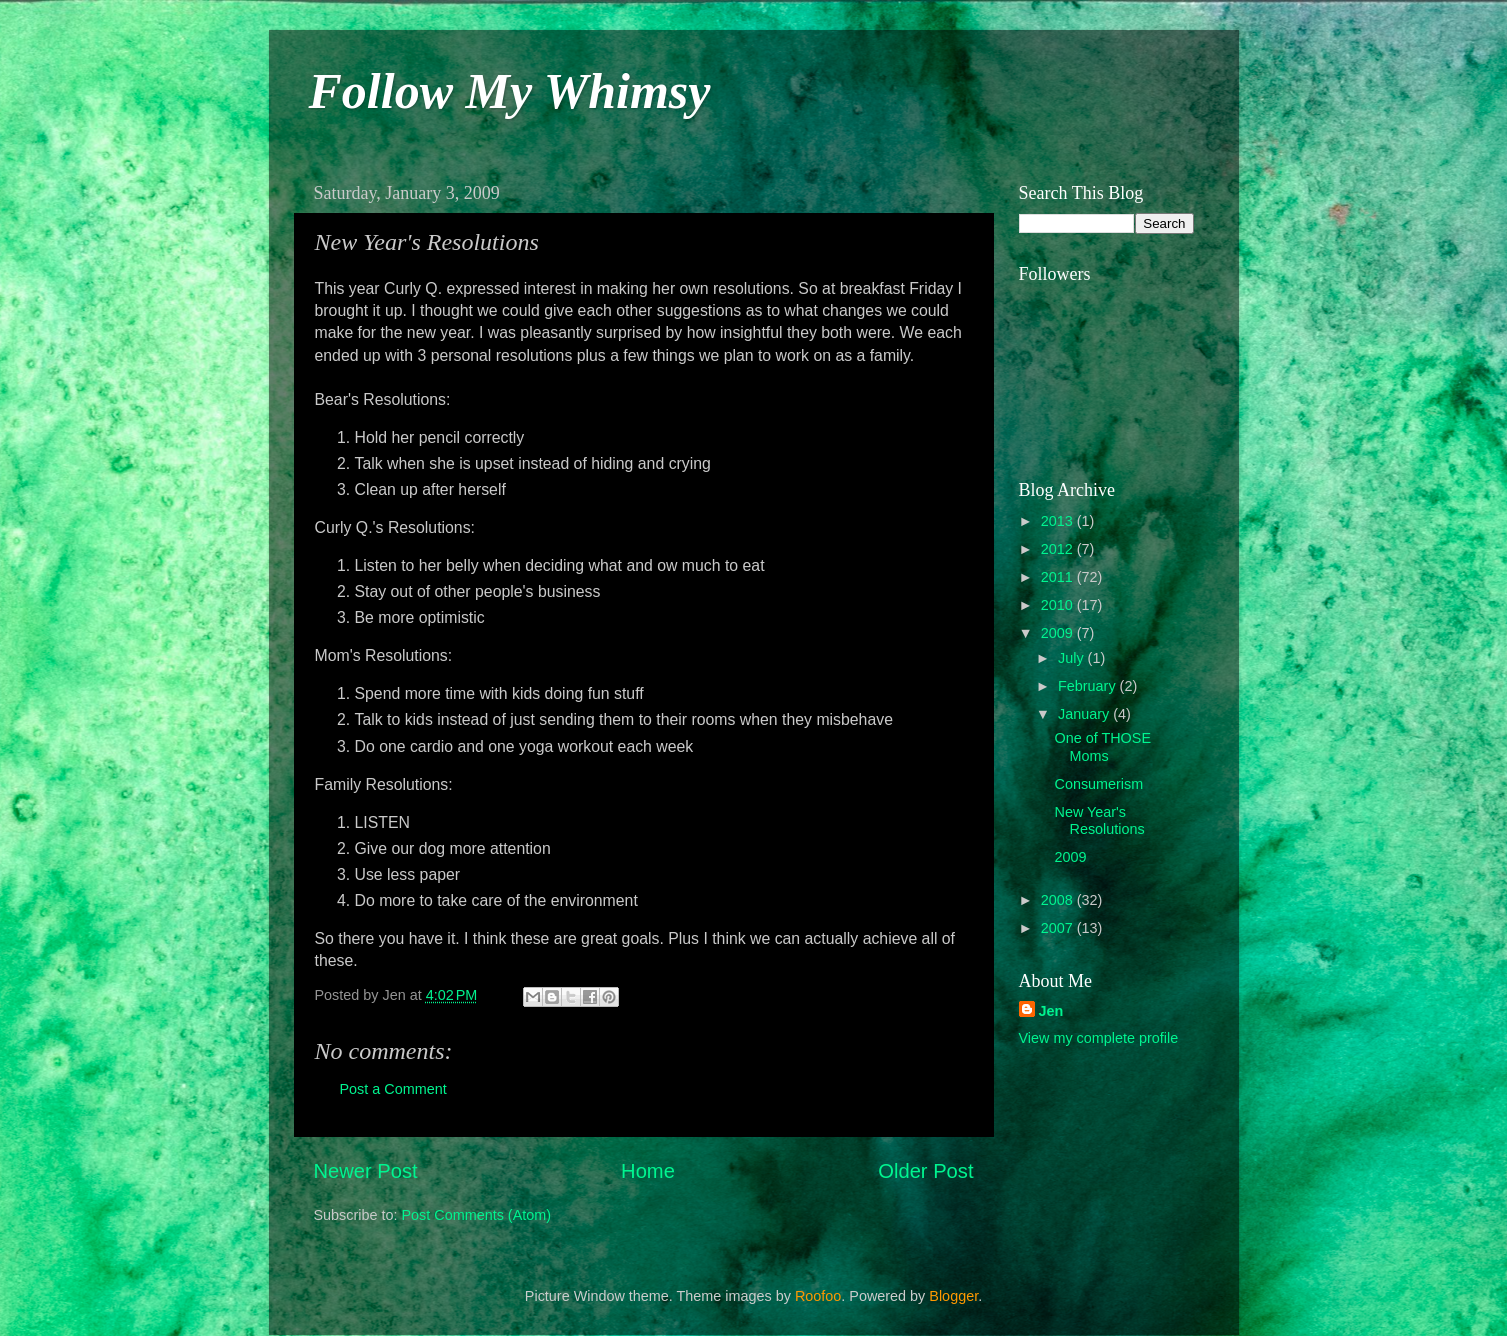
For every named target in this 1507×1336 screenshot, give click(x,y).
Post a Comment (393, 1089)
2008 (1059, 900)
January (1085, 714)
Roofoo (818, 1296)
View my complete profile (1099, 1038)
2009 (1059, 633)
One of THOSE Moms (1102, 746)
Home (648, 1171)
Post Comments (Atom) (477, 1215)
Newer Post (366, 1171)
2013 (1059, 521)
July (1073, 658)
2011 (1059, 577)
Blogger (953, 1296)
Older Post (925, 1171)
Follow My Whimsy (510, 91)
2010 (1059, 605)
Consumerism (1098, 784)
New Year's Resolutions (1099, 820)
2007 (1059, 928)
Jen (1051, 1011)
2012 (1059, 549)
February (1089, 686)
